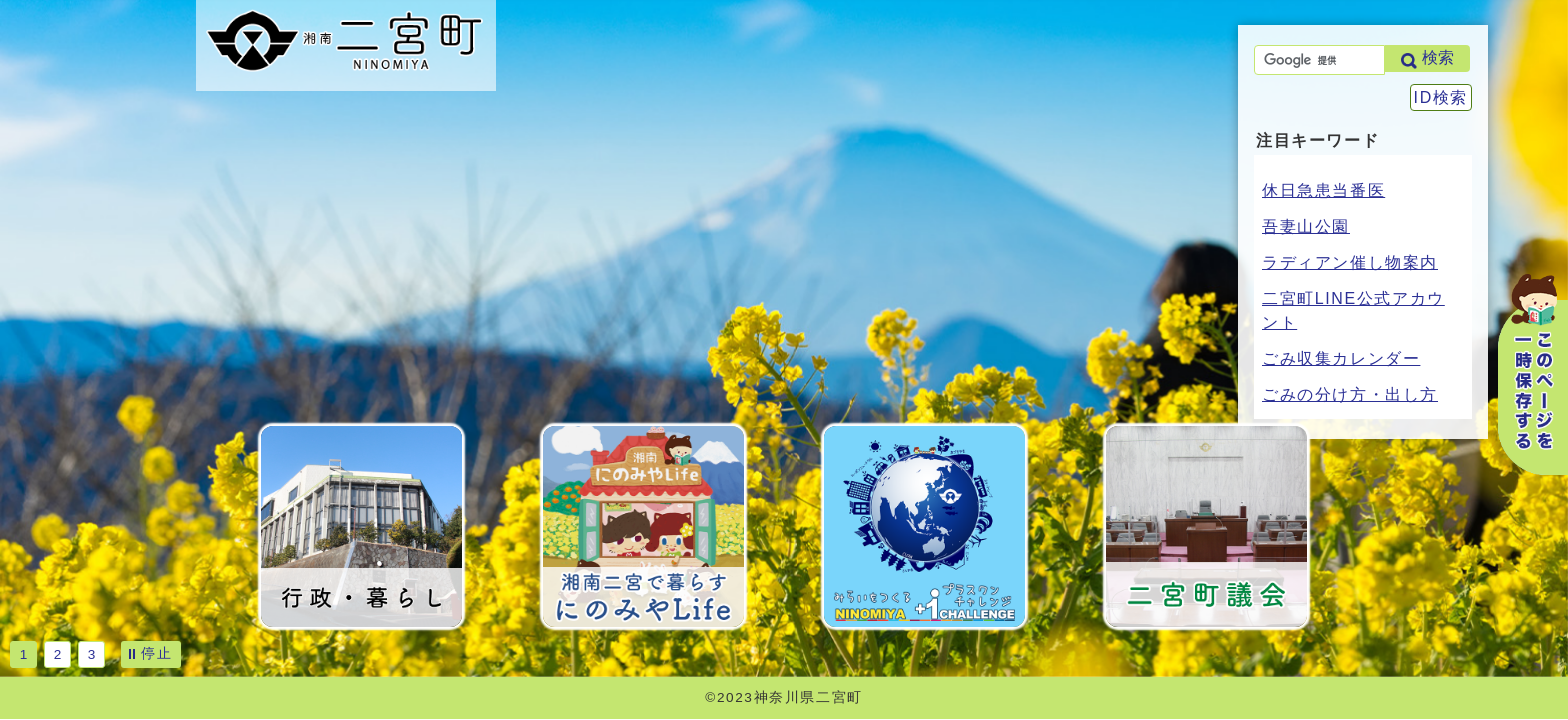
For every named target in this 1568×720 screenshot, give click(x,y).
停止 (156, 653)
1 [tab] (24, 654)
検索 (1438, 57)
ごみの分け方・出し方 (1350, 394)
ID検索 (1441, 97)
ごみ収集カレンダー (1341, 358)
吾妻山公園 (1306, 226)
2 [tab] (58, 654)
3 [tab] (92, 654)
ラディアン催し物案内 (1350, 262)
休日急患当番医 (1323, 190)
